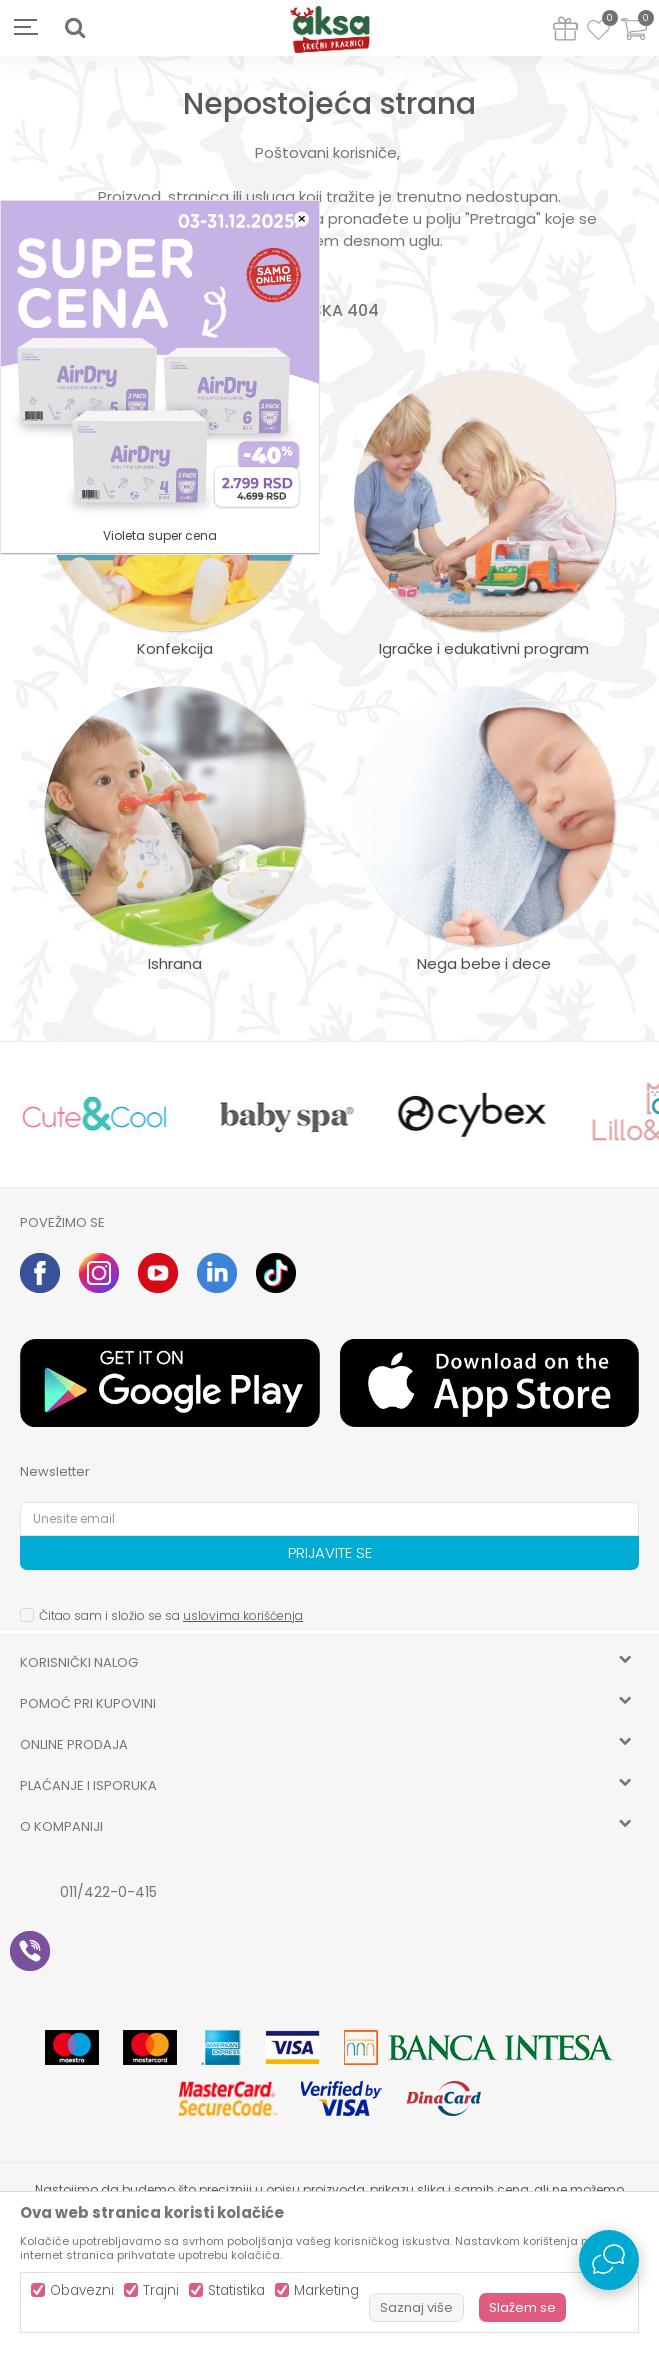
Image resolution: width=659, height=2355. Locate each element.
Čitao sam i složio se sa (171, 1615)
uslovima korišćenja (243, 1615)
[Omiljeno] (598, 33)
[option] (94, 1114)
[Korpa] (634, 41)
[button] (75, 28)
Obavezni (82, 2290)
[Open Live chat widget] (609, 2260)
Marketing (326, 2290)
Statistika (236, 2290)
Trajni (161, 2290)
